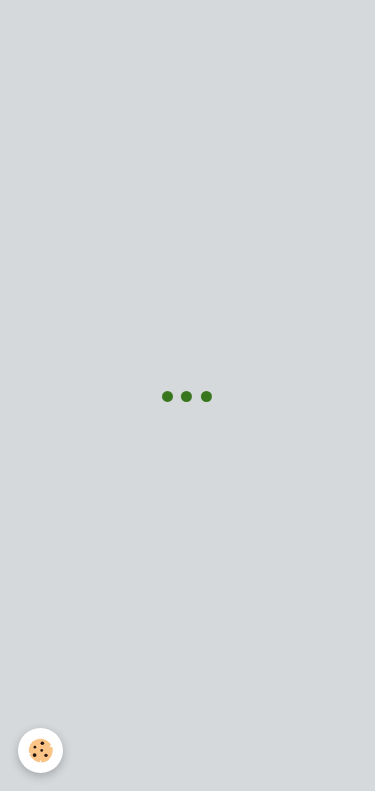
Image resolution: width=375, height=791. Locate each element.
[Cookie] (40, 750)
